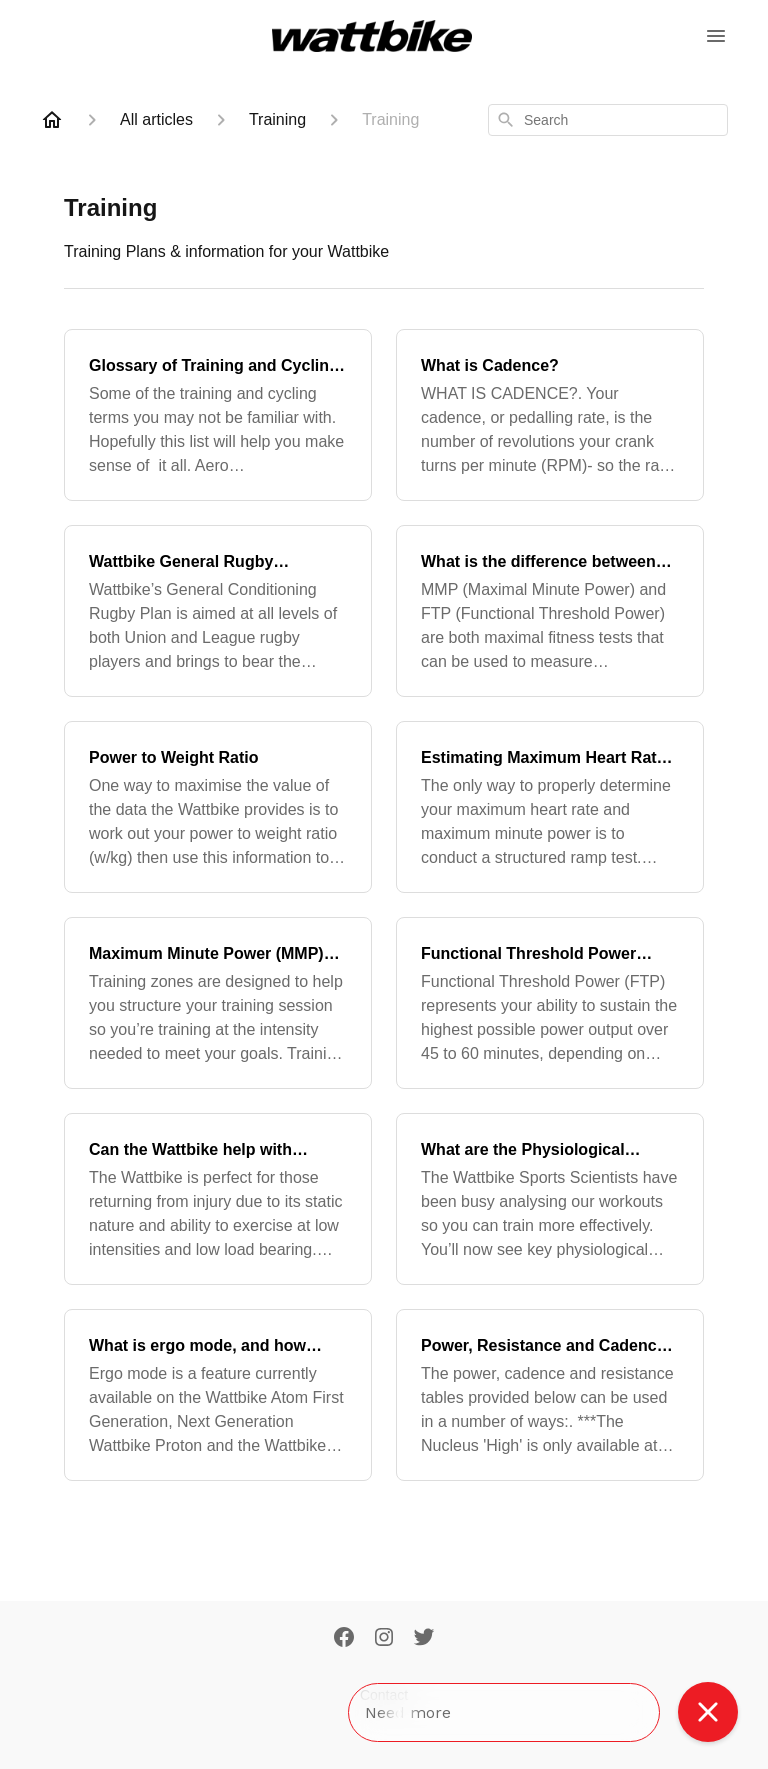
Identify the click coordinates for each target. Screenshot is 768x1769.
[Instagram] (384, 1639)
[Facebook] (344, 1639)
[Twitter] (424, 1639)
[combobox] (608, 120)
